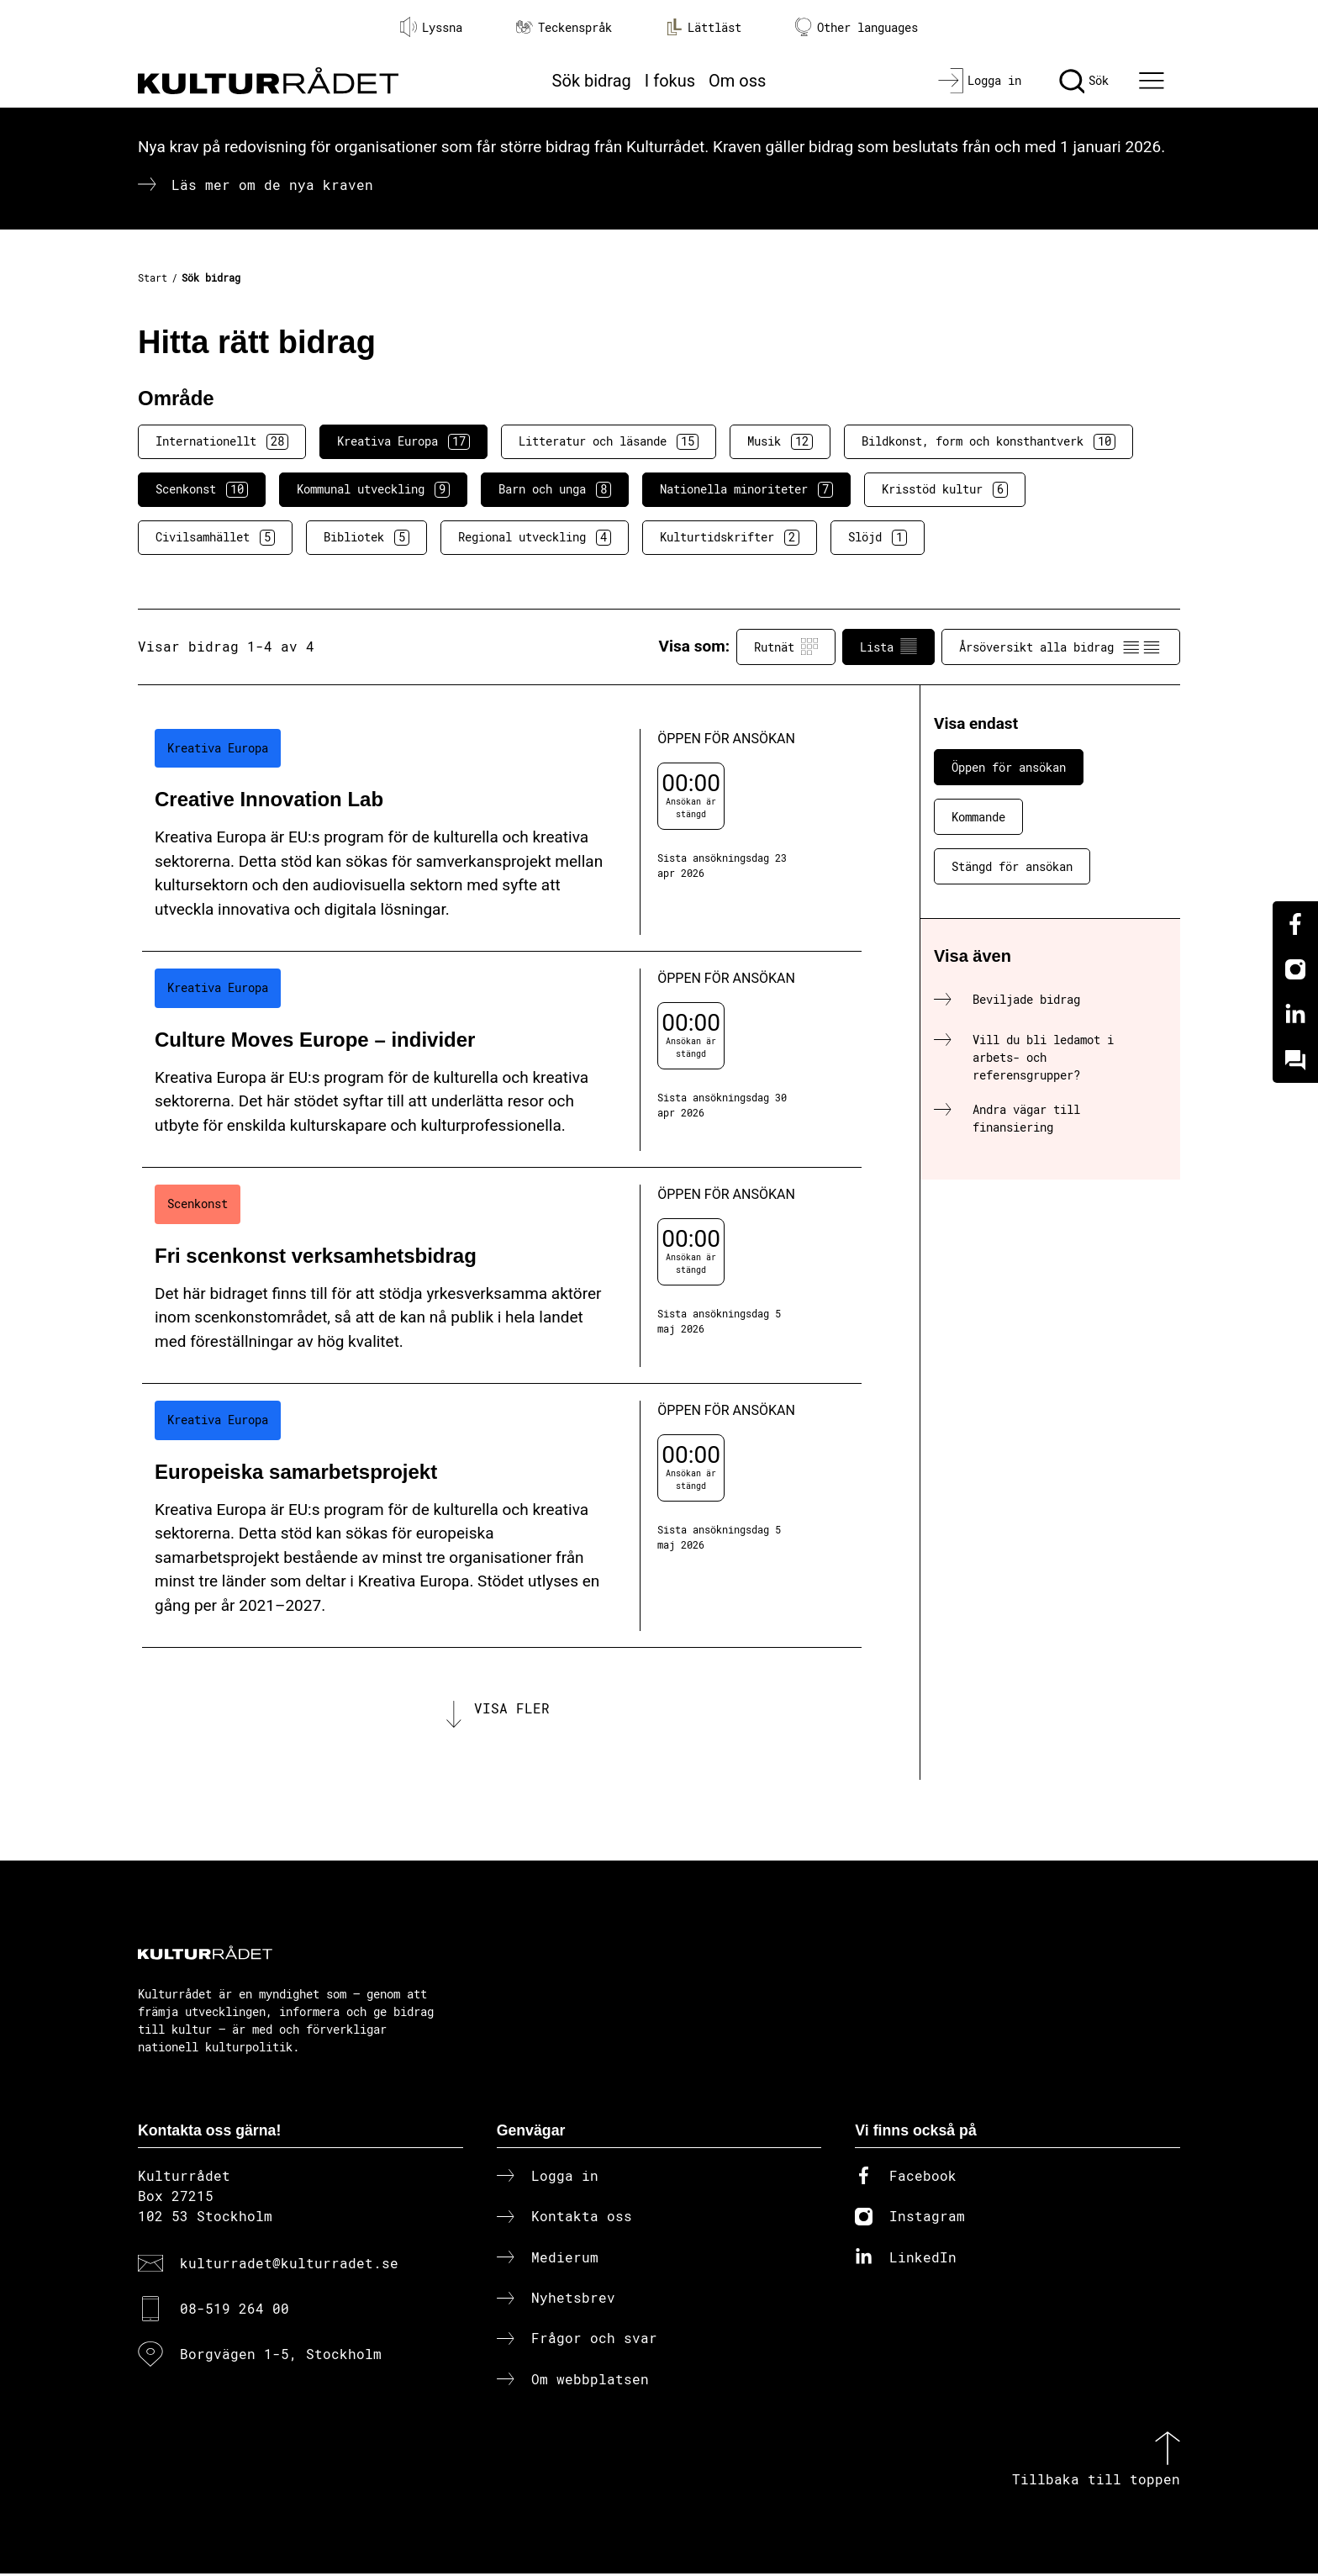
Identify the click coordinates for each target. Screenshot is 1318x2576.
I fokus (670, 81)
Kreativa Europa (403, 441)
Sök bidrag (591, 81)
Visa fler (512, 1709)
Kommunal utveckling (373, 489)
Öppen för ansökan (1009, 767)
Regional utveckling (534, 537)
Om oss (737, 81)
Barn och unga (554, 489)
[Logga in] (979, 80)
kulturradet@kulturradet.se (289, 2265)
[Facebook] (1295, 924)
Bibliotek (366, 537)
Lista (888, 646)
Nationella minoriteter (746, 489)
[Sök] (1084, 80)
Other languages (856, 27)
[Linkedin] (1295, 1014)
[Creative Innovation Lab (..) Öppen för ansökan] (502, 832)
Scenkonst (202, 489)
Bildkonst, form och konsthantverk (988, 441)
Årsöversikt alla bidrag (1060, 646)
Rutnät (786, 646)
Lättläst (703, 26)
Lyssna (431, 27)
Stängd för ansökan (1012, 866)
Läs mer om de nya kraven (272, 184)
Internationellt (222, 441)
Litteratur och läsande (609, 441)
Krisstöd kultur (945, 489)
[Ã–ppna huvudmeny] (1154, 80)
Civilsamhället (215, 537)
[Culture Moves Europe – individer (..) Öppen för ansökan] (502, 1060)
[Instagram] (1295, 969)
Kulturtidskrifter (729, 537)
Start (152, 277)
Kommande (978, 817)
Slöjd (877, 537)
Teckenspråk (564, 27)
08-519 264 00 (234, 2311)
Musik (780, 441)
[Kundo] (1295, 1060)
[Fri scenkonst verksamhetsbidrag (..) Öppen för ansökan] (502, 1276)
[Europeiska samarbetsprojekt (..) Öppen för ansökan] (502, 1516)
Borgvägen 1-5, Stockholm (281, 2357)
